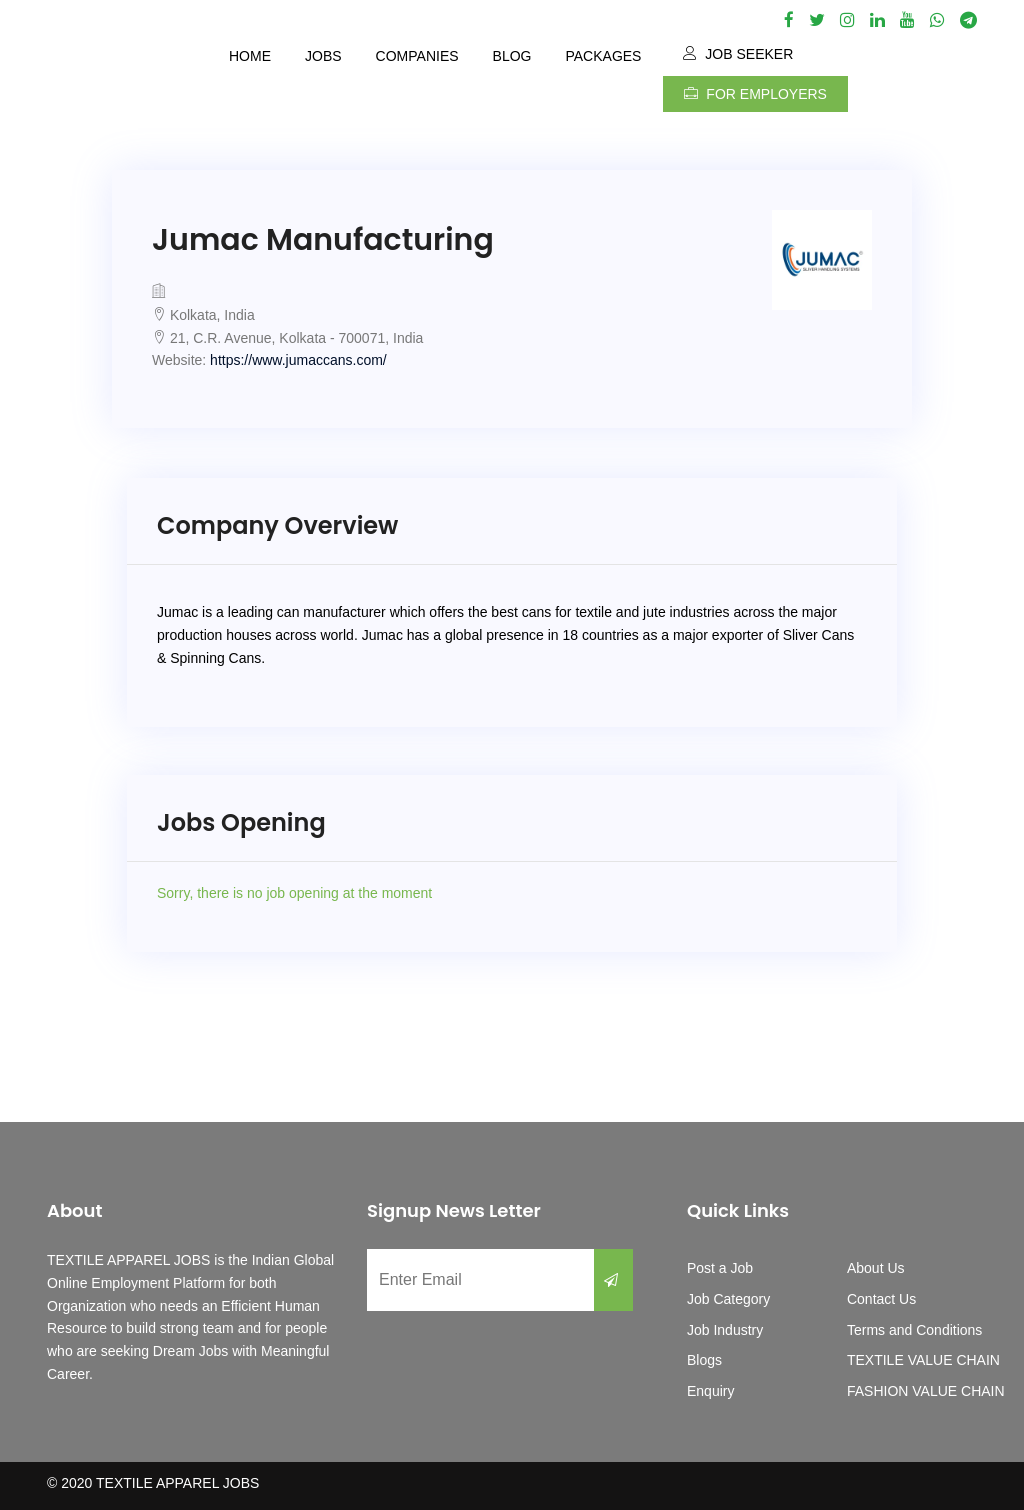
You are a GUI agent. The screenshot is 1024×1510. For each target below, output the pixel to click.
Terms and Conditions (914, 1330)
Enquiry (710, 1391)
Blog (512, 56)
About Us (876, 1268)
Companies (417, 56)
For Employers (755, 94)
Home (250, 56)
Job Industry (725, 1330)
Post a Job (720, 1268)
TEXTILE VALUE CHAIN (923, 1360)
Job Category (728, 1299)
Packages (603, 56)
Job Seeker (738, 54)
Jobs (323, 56)
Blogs (704, 1360)
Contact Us (881, 1299)
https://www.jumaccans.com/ (298, 360)
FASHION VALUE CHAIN (926, 1391)
